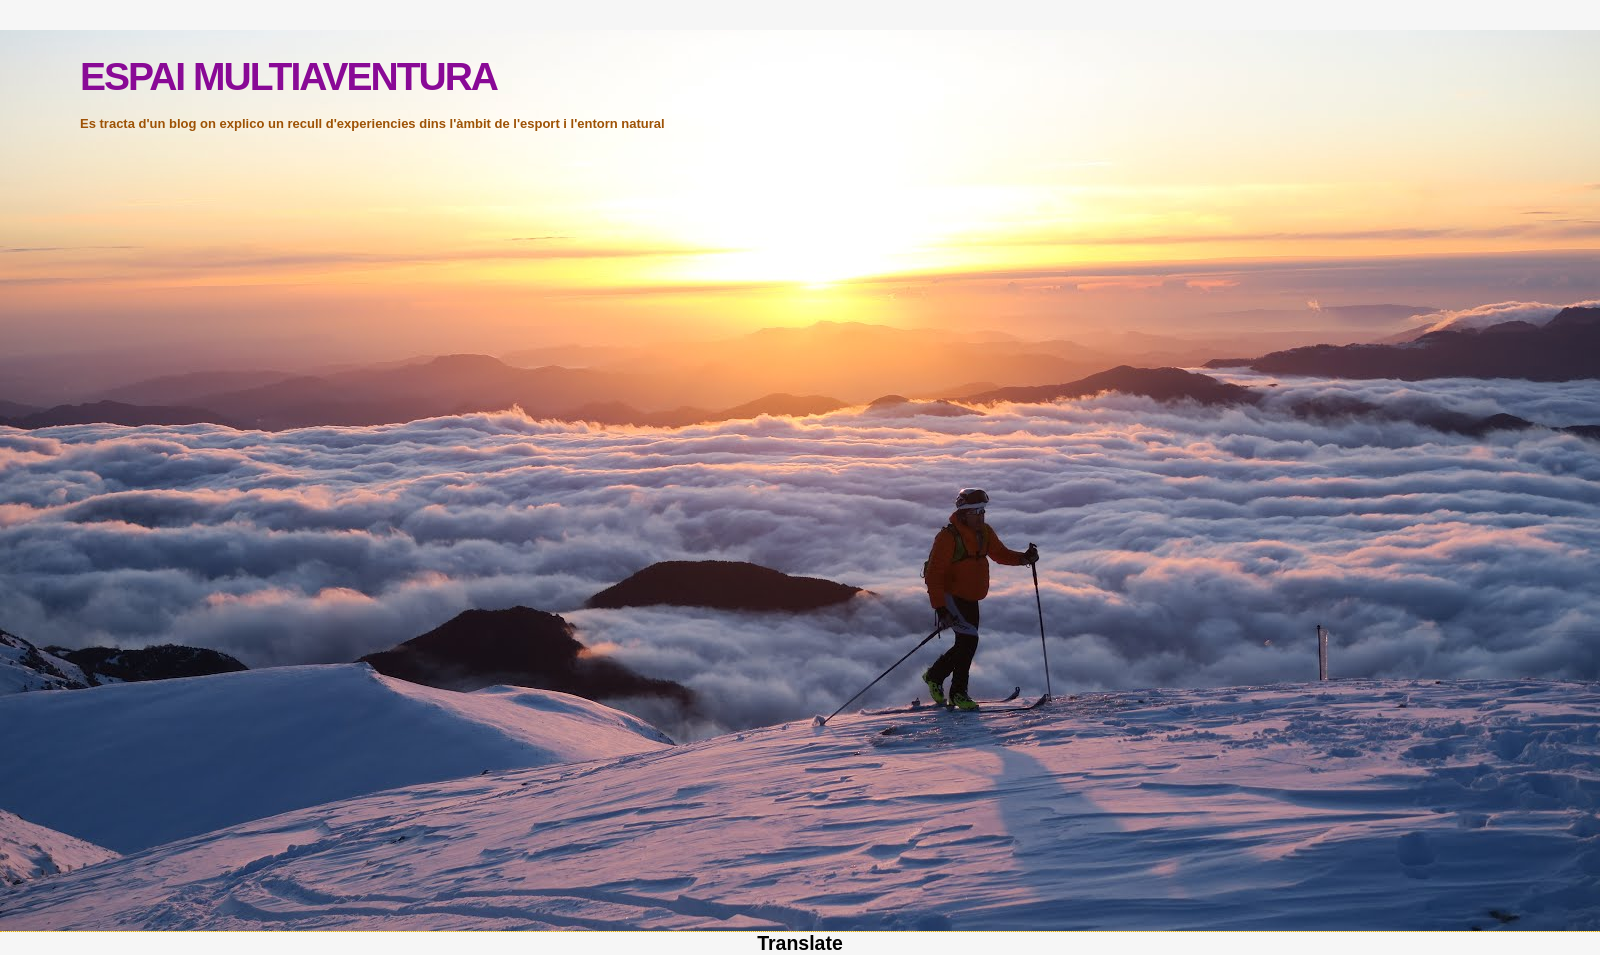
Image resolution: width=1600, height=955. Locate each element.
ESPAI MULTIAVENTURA (288, 76)
